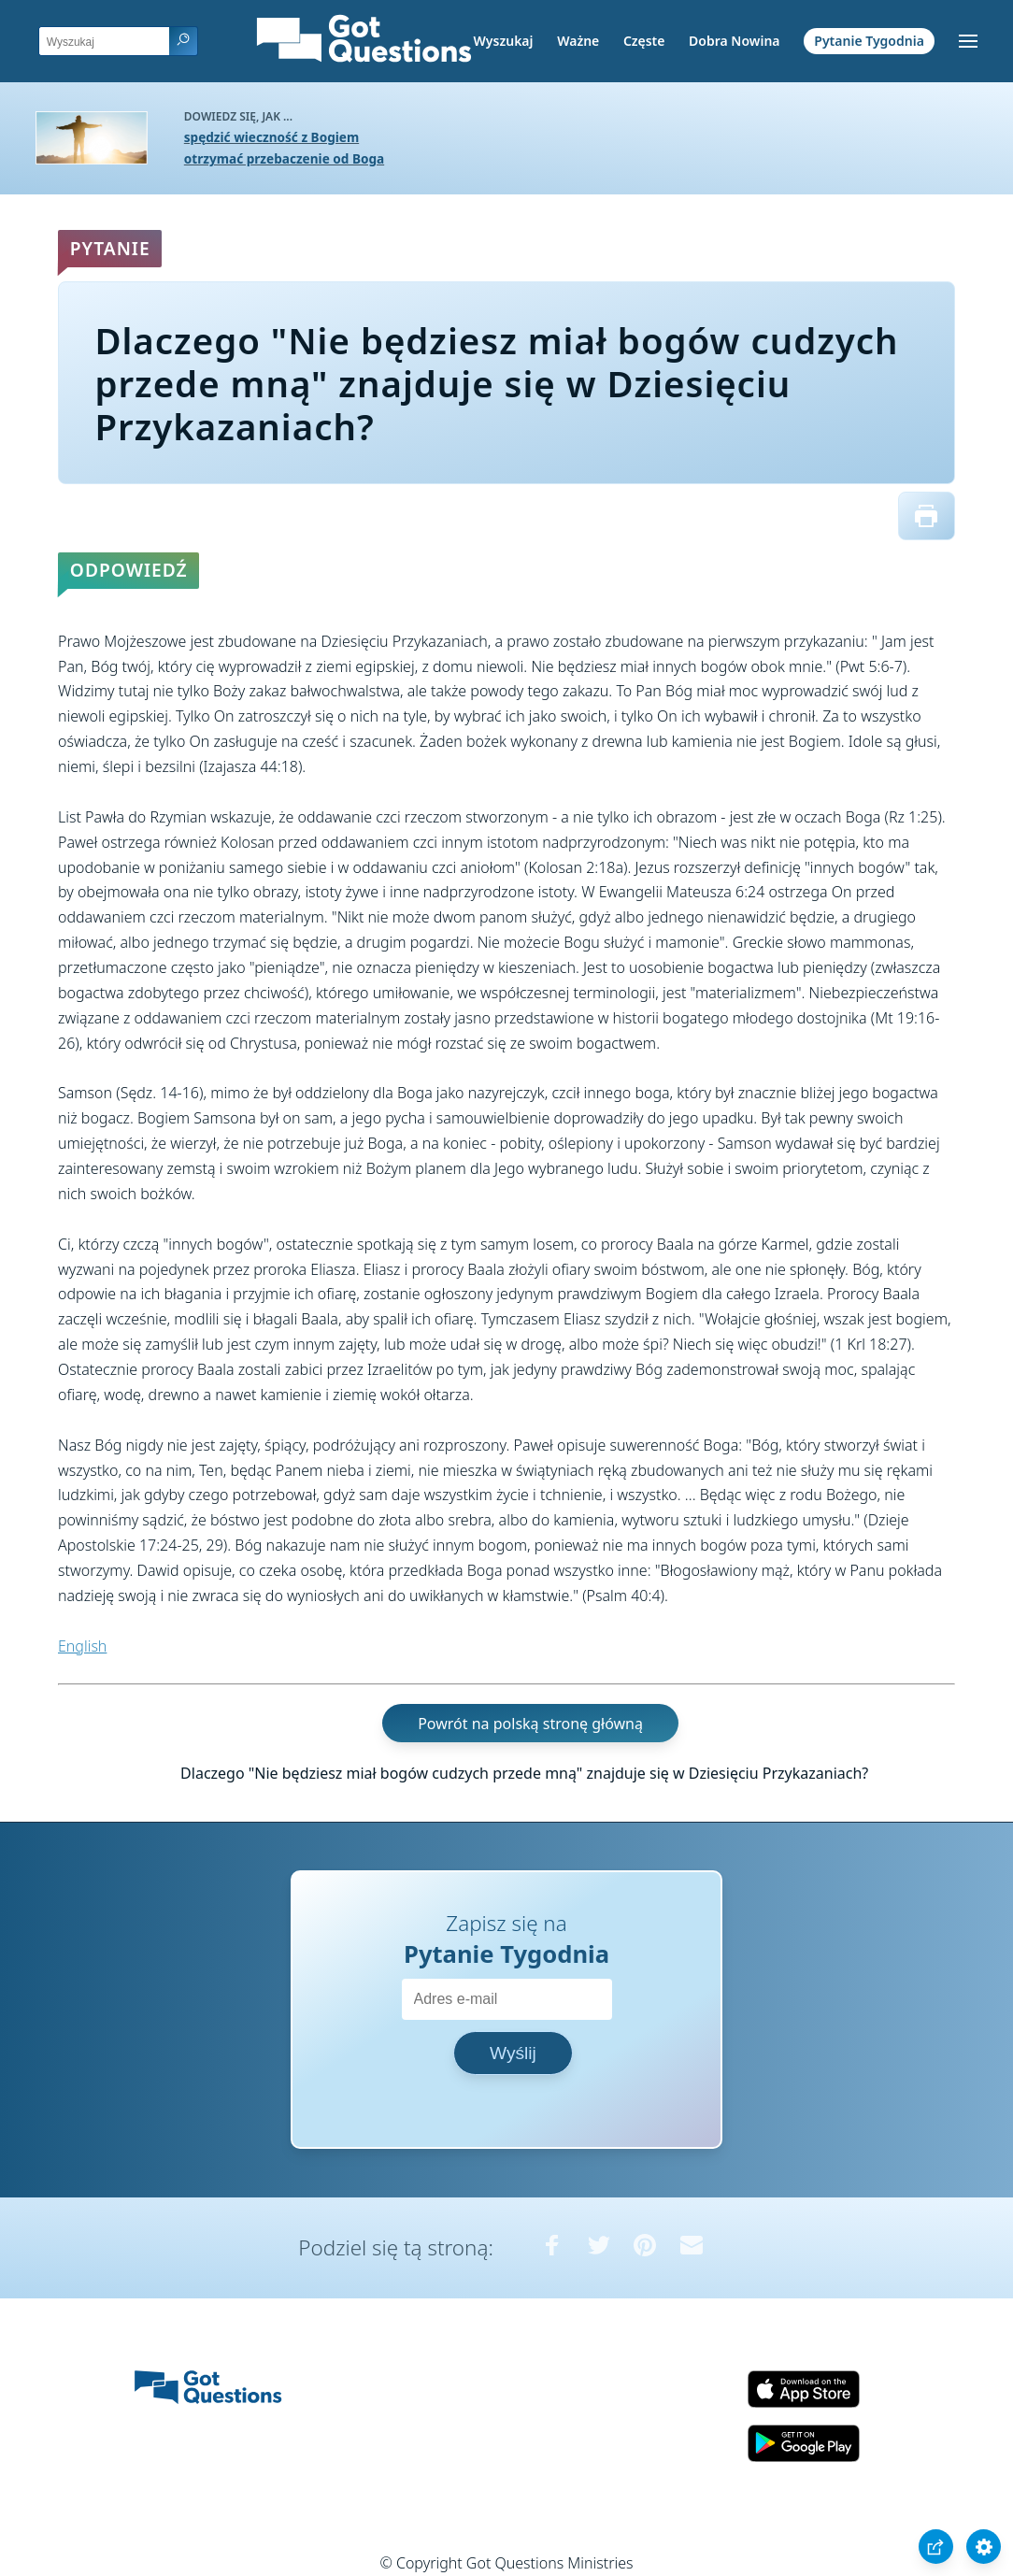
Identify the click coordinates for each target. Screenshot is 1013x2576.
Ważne (578, 41)
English (82, 1646)
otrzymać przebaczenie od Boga (284, 158)
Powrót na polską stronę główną (530, 1722)
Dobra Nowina (734, 41)
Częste (644, 41)
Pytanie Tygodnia (869, 41)
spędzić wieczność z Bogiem (271, 137)
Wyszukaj (504, 41)
